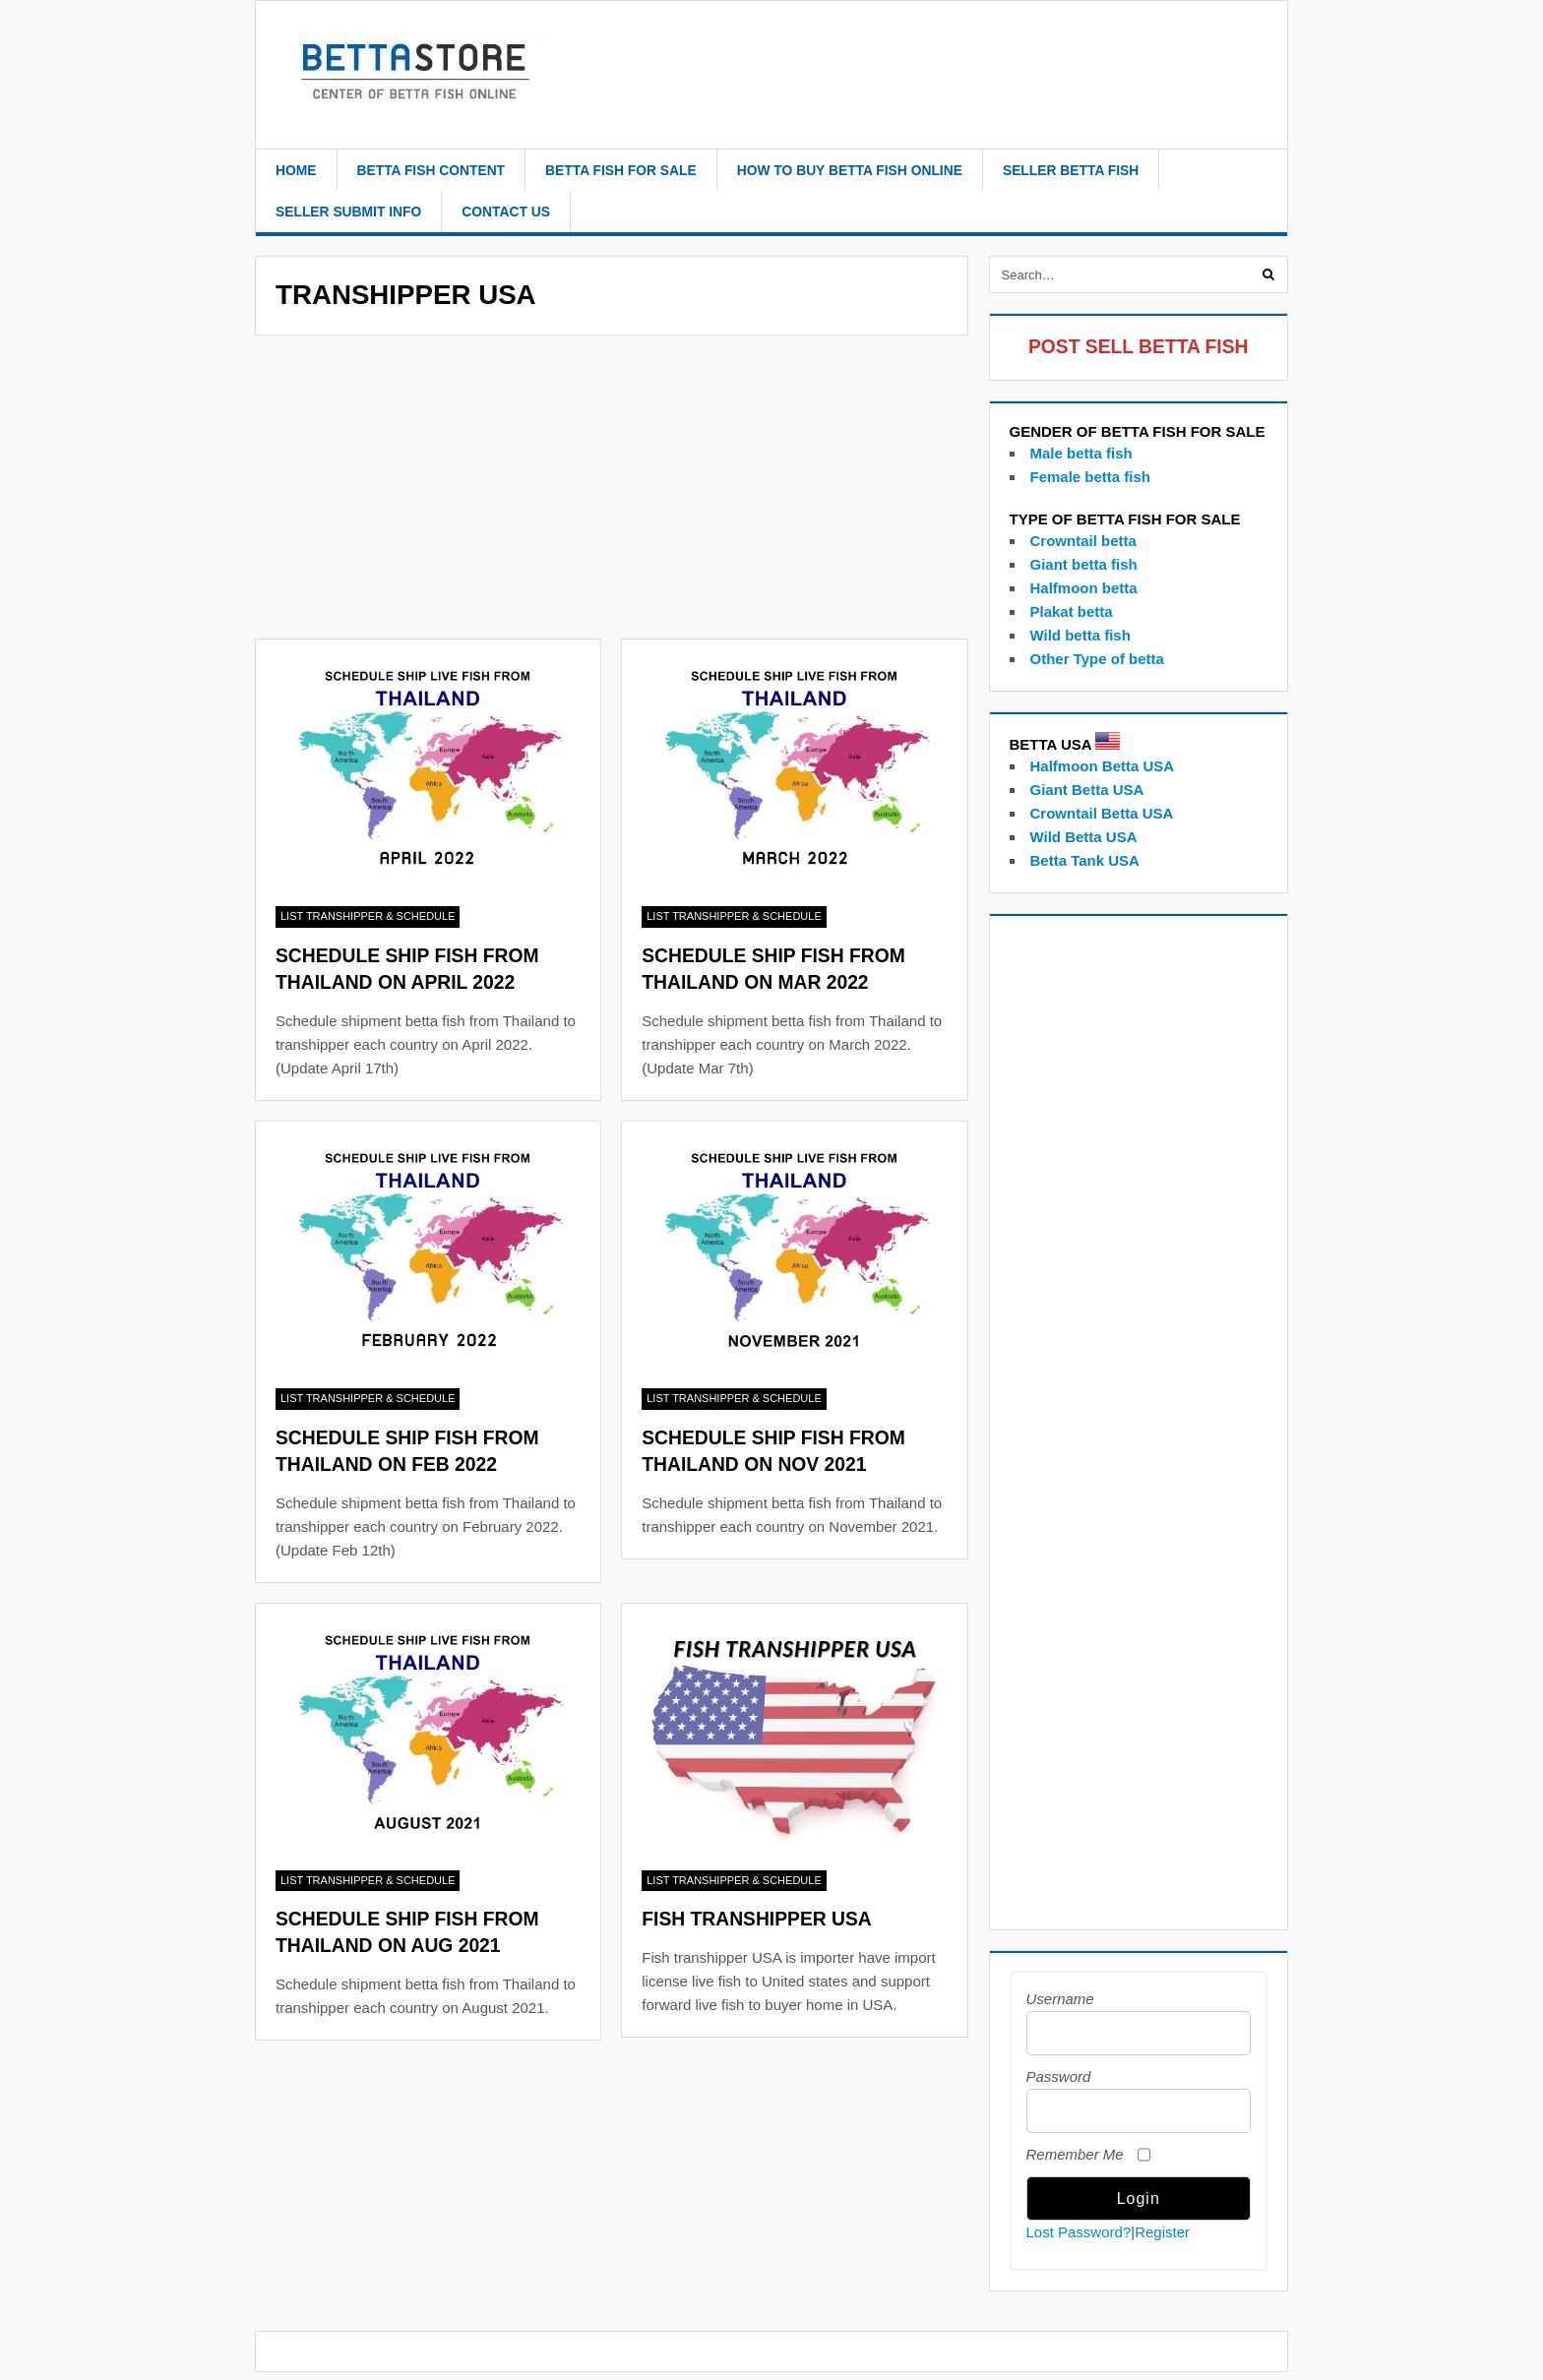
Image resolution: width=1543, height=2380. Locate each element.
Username (1060, 1998)
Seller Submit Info (348, 211)
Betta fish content (431, 170)
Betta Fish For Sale (621, 170)
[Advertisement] (611, 493)
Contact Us (506, 211)
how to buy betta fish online (849, 170)
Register (1162, 2232)
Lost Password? (1079, 2232)
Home (296, 170)
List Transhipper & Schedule (367, 916)
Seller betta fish (1071, 170)
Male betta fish (1081, 453)
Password (1058, 2076)
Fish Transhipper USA (757, 1919)
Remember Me (1075, 2154)
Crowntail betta (1083, 540)
